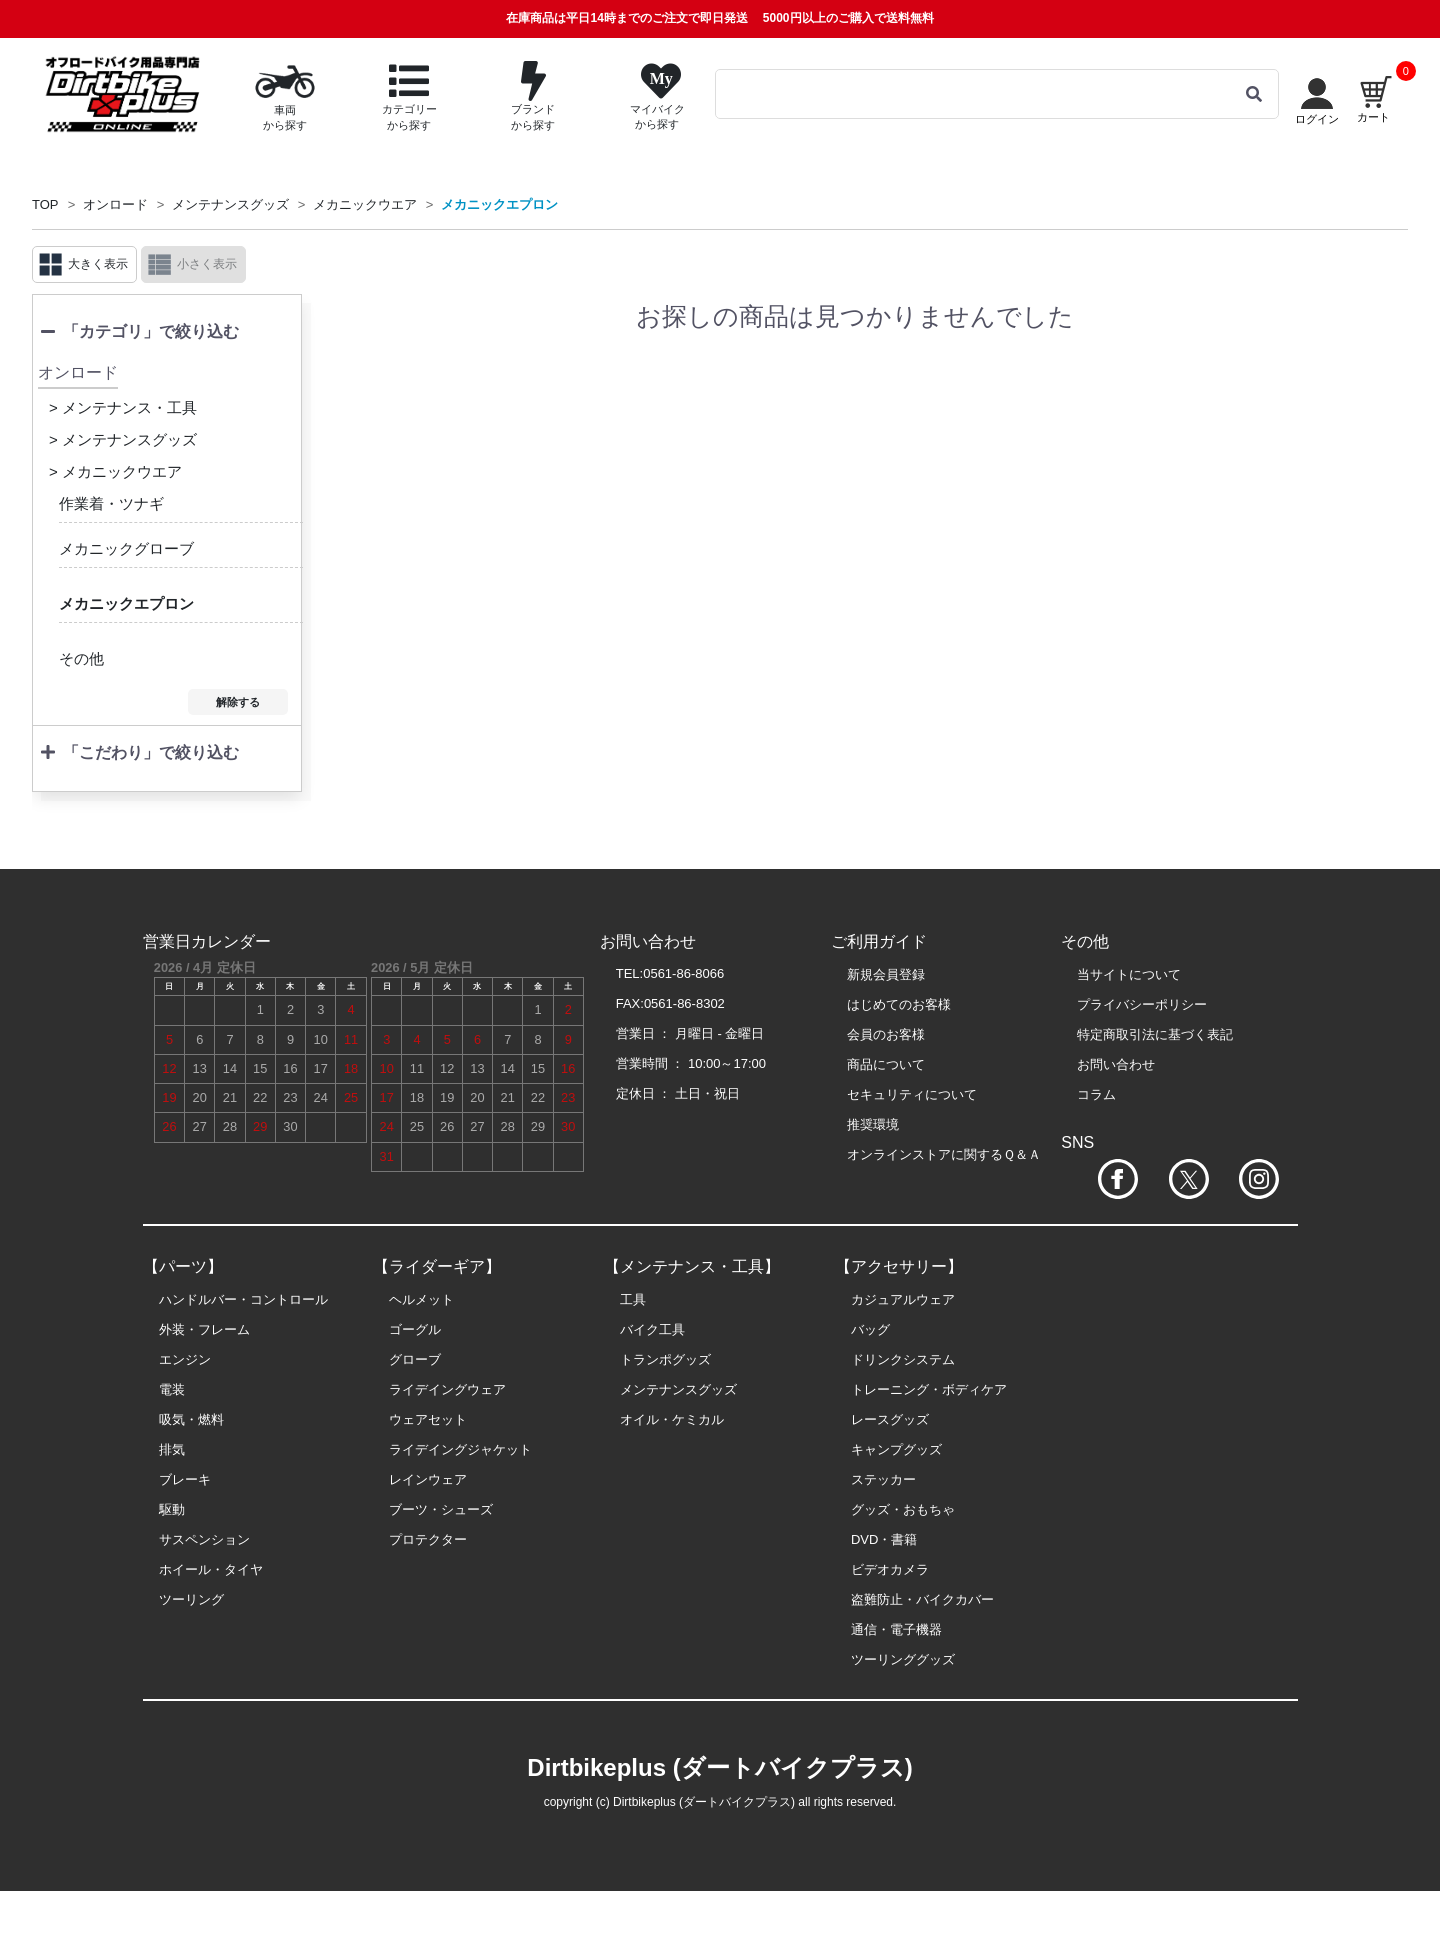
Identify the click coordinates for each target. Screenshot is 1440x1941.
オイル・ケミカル (672, 1419)
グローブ (415, 1359)
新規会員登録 (886, 974)
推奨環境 (873, 1124)
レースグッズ (890, 1419)
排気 (172, 1449)
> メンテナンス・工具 (123, 407)
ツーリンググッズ (903, 1659)
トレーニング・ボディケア (929, 1389)
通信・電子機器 (896, 1629)
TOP (45, 204)
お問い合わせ (1116, 1064)
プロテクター (428, 1539)
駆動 (172, 1509)
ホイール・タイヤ (211, 1569)
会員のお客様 (886, 1034)
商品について (886, 1064)
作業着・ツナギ (111, 503)
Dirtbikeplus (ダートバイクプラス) (719, 1767)
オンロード (115, 204)
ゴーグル (415, 1329)
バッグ (870, 1329)
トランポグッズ (665, 1359)
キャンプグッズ (896, 1449)
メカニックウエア (365, 204)
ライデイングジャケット (460, 1449)
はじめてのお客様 (899, 1004)
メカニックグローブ (126, 548)
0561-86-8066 (683, 973)
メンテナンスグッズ (230, 204)
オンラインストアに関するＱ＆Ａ (944, 1154)
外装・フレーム (204, 1329)
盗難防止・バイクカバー (922, 1599)
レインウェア (428, 1479)
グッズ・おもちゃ (903, 1509)
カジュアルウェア (903, 1299)
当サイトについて (1129, 974)
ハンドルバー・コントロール (243, 1299)
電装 (172, 1389)
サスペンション (204, 1539)
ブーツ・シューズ (441, 1509)
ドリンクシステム (903, 1359)
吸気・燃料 (191, 1419)
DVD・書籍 (884, 1539)
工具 (633, 1299)
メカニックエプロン (499, 204)
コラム (1096, 1094)
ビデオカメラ (890, 1569)
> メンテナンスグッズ (123, 439)
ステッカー (883, 1479)
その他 (81, 658)
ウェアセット (428, 1419)
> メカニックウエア (115, 471)
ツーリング (191, 1599)
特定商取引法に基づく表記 (1155, 1034)
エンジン (185, 1359)
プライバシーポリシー (1142, 1004)
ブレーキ (185, 1479)
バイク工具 (652, 1329)
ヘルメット (421, 1299)
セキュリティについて (912, 1094)
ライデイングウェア (447, 1389)
